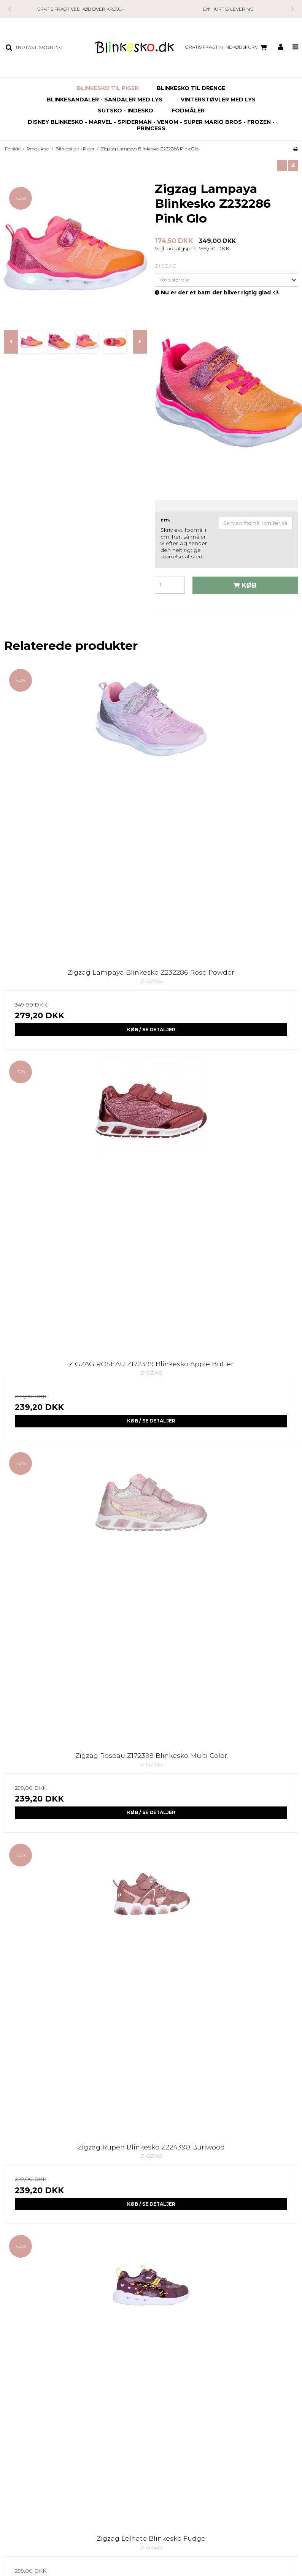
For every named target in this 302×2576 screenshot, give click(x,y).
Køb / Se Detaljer (151, 1029)
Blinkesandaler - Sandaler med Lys (104, 99)
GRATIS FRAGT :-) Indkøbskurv (227, 47)
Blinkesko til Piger (107, 88)
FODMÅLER (188, 110)
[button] (282, 165)
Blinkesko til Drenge (191, 88)
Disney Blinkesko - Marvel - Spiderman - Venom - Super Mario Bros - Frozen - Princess (151, 125)
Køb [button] (244, 585)
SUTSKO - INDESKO (125, 110)
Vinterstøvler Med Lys (218, 99)
